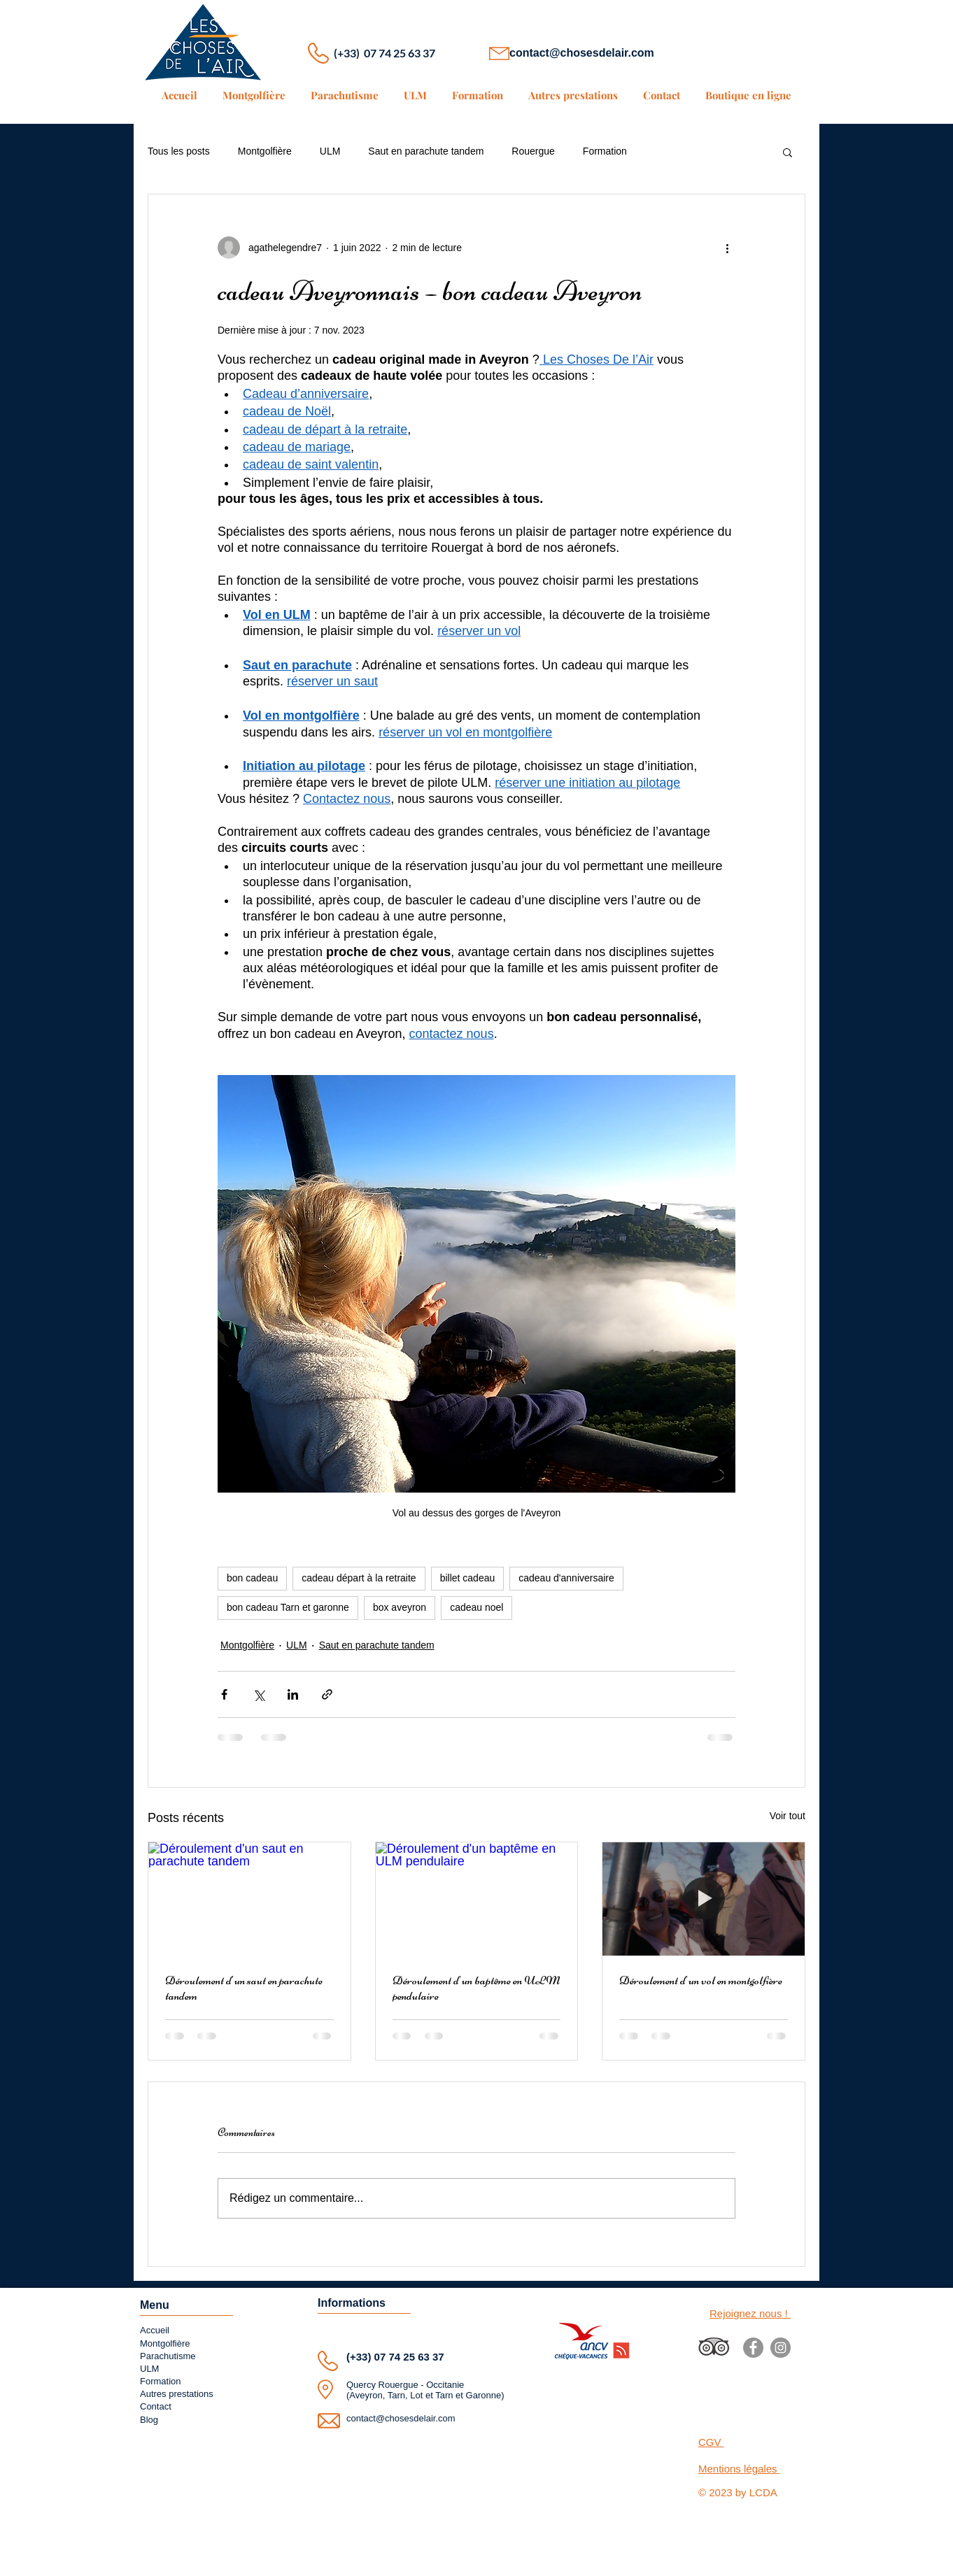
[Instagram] (780, 2347)
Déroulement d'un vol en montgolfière (700, 1980)
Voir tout (787, 1815)
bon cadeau (252, 1578)
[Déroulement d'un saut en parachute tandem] (249, 1899)
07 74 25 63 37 (409, 2357)
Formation (605, 151)
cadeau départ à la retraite (359, 1578)
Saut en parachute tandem (425, 151)
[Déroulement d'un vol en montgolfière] (703, 1899)
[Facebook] (753, 2347)
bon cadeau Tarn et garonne (288, 1607)
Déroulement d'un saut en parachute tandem (244, 1987)
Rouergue (533, 151)
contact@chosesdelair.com (581, 53)
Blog (149, 2419)
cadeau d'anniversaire (566, 1578)
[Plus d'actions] (727, 247)
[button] (787, 151)
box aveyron (399, 1607)
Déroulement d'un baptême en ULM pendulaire (476, 1987)
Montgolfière (265, 151)
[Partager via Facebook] (224, 1694)
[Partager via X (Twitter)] (258, 1694)
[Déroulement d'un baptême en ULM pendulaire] (477, 1899)
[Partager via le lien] (327, 1694)
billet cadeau (467, 1578)
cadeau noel (476, 1607)
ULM (330, 151)
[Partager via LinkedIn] (292, 1694)
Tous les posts (179, 151)
